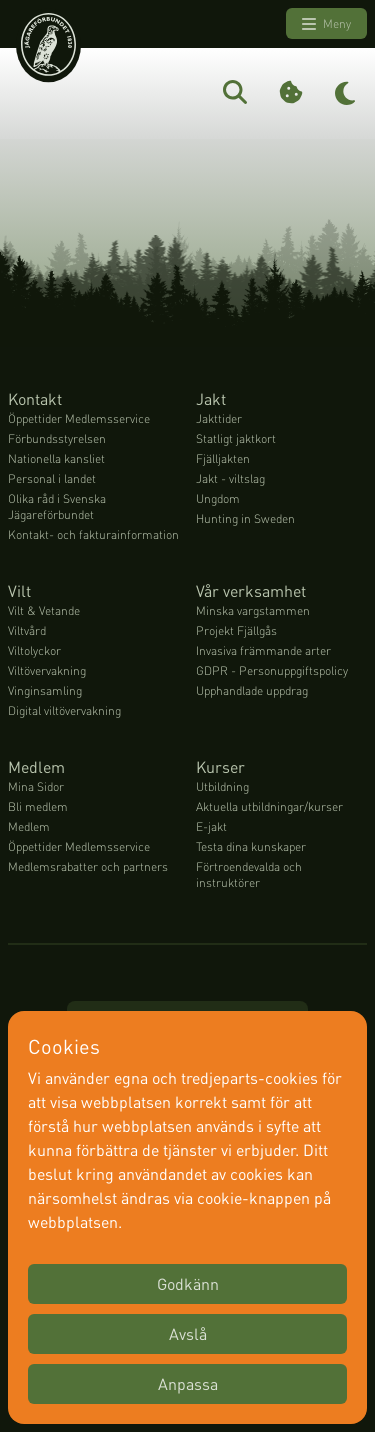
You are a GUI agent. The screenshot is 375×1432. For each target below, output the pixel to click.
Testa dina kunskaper (251, 846)
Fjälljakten (223, 458)
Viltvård (27, 630)
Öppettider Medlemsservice (79, 418)
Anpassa (188, 1383)
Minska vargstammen (253, 610)
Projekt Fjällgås (236, 630)
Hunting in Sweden (245, 518)
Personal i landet (52, 478)
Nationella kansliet (56, 458)
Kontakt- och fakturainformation (93, 534)
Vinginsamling (45, 690)
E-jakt (211, 826)
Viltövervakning (47, 670)
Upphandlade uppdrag (252, 690)
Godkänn (188, 1283)
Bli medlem (38, 806)
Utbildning (222, 786)
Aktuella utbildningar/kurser (269, 806)
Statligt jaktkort (236, 438)
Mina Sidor (36, 786)
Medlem (29, 826)
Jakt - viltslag (230, 478)
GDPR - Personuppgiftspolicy (272, 670)
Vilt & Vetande (44, 610)
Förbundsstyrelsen (57, 438)
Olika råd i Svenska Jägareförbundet (57, 506)
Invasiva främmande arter (263, 650)
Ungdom (218, 498)
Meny (326, 24)
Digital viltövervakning (64, 710)
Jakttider (219, 418)
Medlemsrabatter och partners (88, 866)
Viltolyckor (34, 650)
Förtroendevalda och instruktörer (249, 874)
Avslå (188, 1333)
